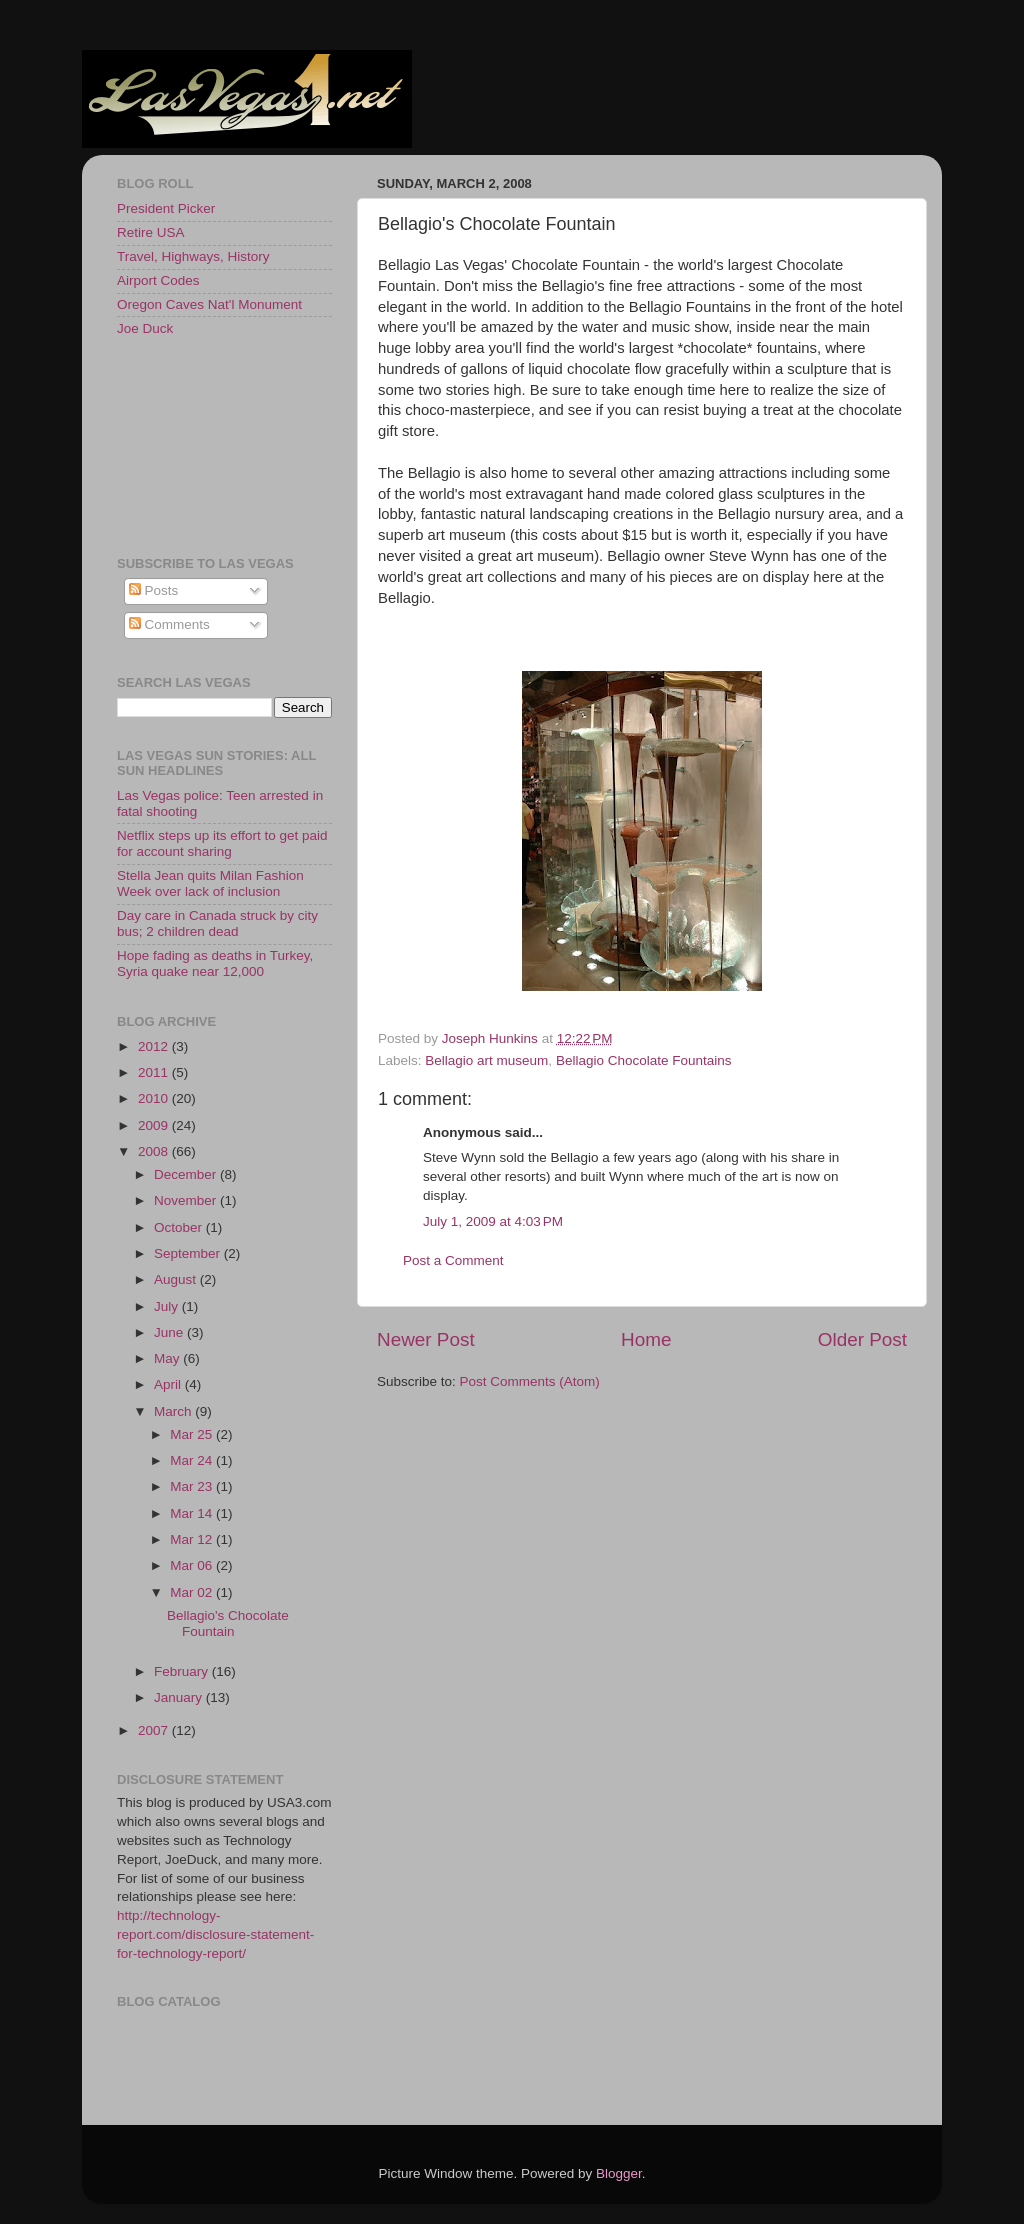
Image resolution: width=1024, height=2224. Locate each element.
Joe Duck (145, 328)
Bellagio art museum (486, 1060)
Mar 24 (193, 1460)
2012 (155, 1046)
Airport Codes (158, 280)
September (189, 1253)
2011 (155, 1072)
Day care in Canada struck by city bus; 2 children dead (217, 923)
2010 (155, 1098)
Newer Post (426, 1339)
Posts (154, 590)
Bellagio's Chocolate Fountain (228, 1623)
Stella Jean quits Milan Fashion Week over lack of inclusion (210, 883)
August (177, 1279)
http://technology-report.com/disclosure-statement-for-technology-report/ (215, 1934)
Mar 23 (193, 1486)
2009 (155, 1125)
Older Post (862, 1339)
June (170, 1332)
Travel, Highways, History (193, 256)
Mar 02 (193, 1592)
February (183, 1671)
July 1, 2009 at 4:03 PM (493, 1221)
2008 (155, 1151)
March (174, 1411)
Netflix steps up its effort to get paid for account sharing (222, 843)
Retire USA (151, 232)
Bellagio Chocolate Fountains (644, 1060)
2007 (155, 1730)
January (180, 1697)
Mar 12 (193, 1539)
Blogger (619, 2173)
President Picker (166, 208)
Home (646, 1339)
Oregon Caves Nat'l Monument (209, 304)
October (180, 1227)
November (187, 1200)
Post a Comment (453, 1260)
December (187, 1174)
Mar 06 (193, 1565)
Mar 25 (193, 1434)
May (168, 1358)
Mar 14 (193, 1513)
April (169, 1384)
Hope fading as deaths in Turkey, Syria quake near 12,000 (215, 963)
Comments (169, 624)
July (168, 1306)
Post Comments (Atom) (530, 1381)
